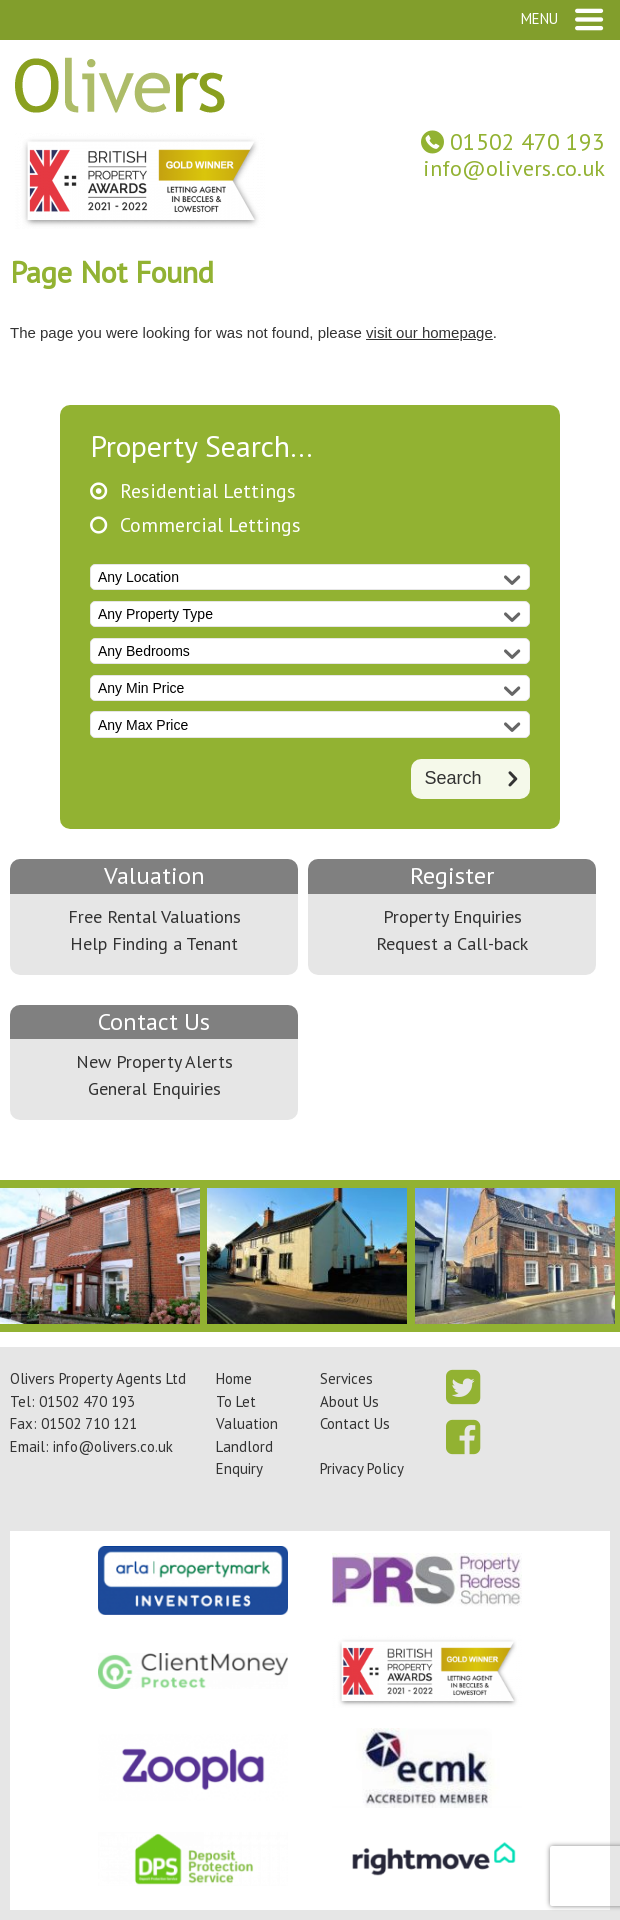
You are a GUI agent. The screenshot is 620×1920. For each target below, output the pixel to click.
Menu (539, 18)
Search (452, 778)
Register (452, 875)
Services (346, 1378)
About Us (349, 1401)
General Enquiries (154, 1088)
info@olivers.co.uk (514, 168)
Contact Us (154, 1021)
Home (234, 1378)
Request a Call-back (452, 943)
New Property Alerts (154, 1061)
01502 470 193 (527, 141)
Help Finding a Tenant (154, 943)
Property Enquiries (452, 916)
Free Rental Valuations (154, 916)
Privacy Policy (362, 1468)
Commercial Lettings (210, 525)
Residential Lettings (208, 491)
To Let (236, 1401)
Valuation (154, 875)
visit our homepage (429, 332)
